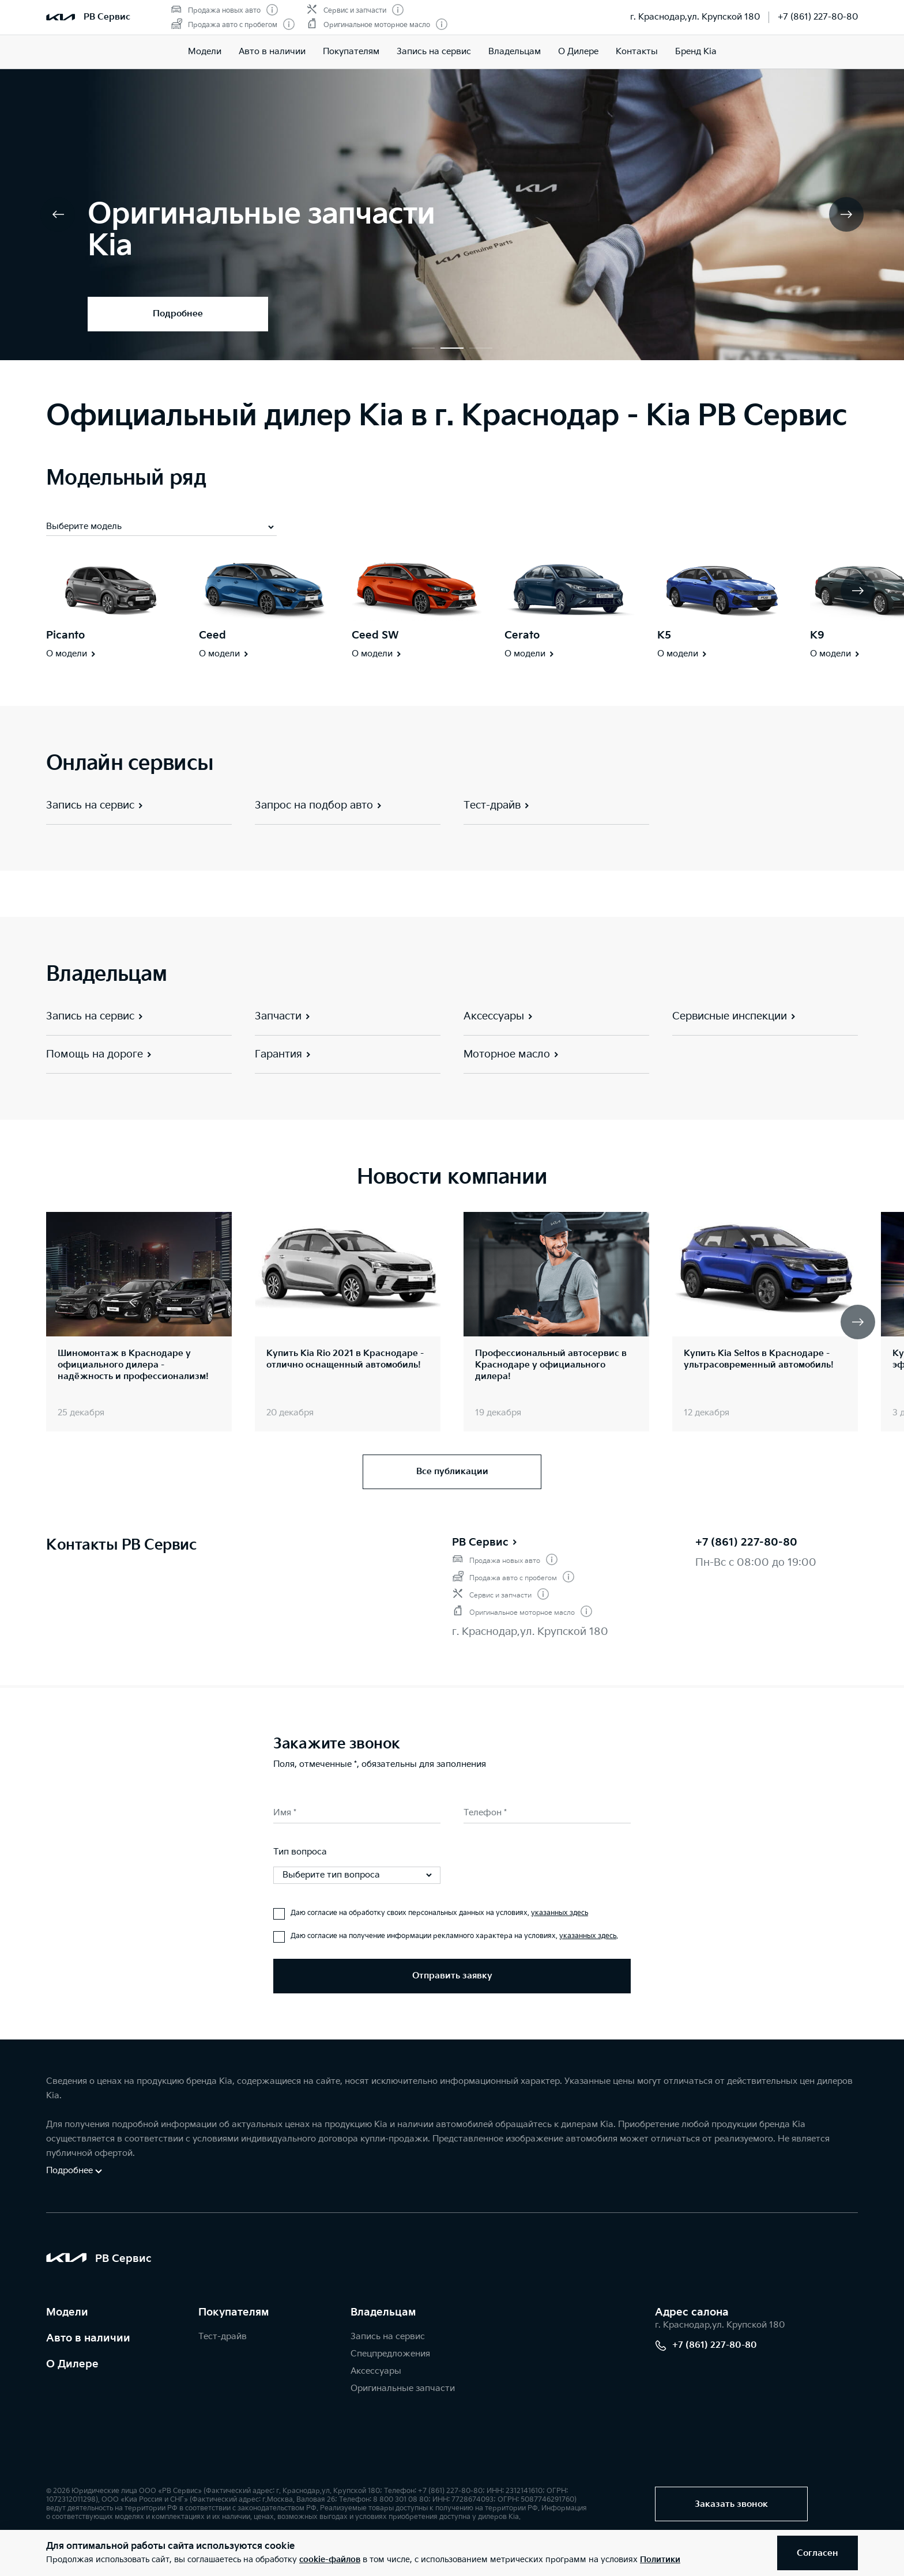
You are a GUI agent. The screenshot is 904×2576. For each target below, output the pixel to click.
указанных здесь (559, 1913)
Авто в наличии (272, 51)
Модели (204, 51)
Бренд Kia (696, 51)
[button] (423, 348)
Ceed (212, 635)
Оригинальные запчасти (403, 2388)
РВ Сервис (486, 1542)
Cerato (522, 635)
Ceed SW (375, 635)
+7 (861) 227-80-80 (818, 17)
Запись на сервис (434, 51)
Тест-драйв (222, 2336)
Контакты (637, 51)
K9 (817, 635)
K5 (664, 635)
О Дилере (578, 51)
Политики (660, 2559)
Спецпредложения (390, 2353)
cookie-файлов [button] (329, 2559)
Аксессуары (376, 2371)
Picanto (65, 635)
